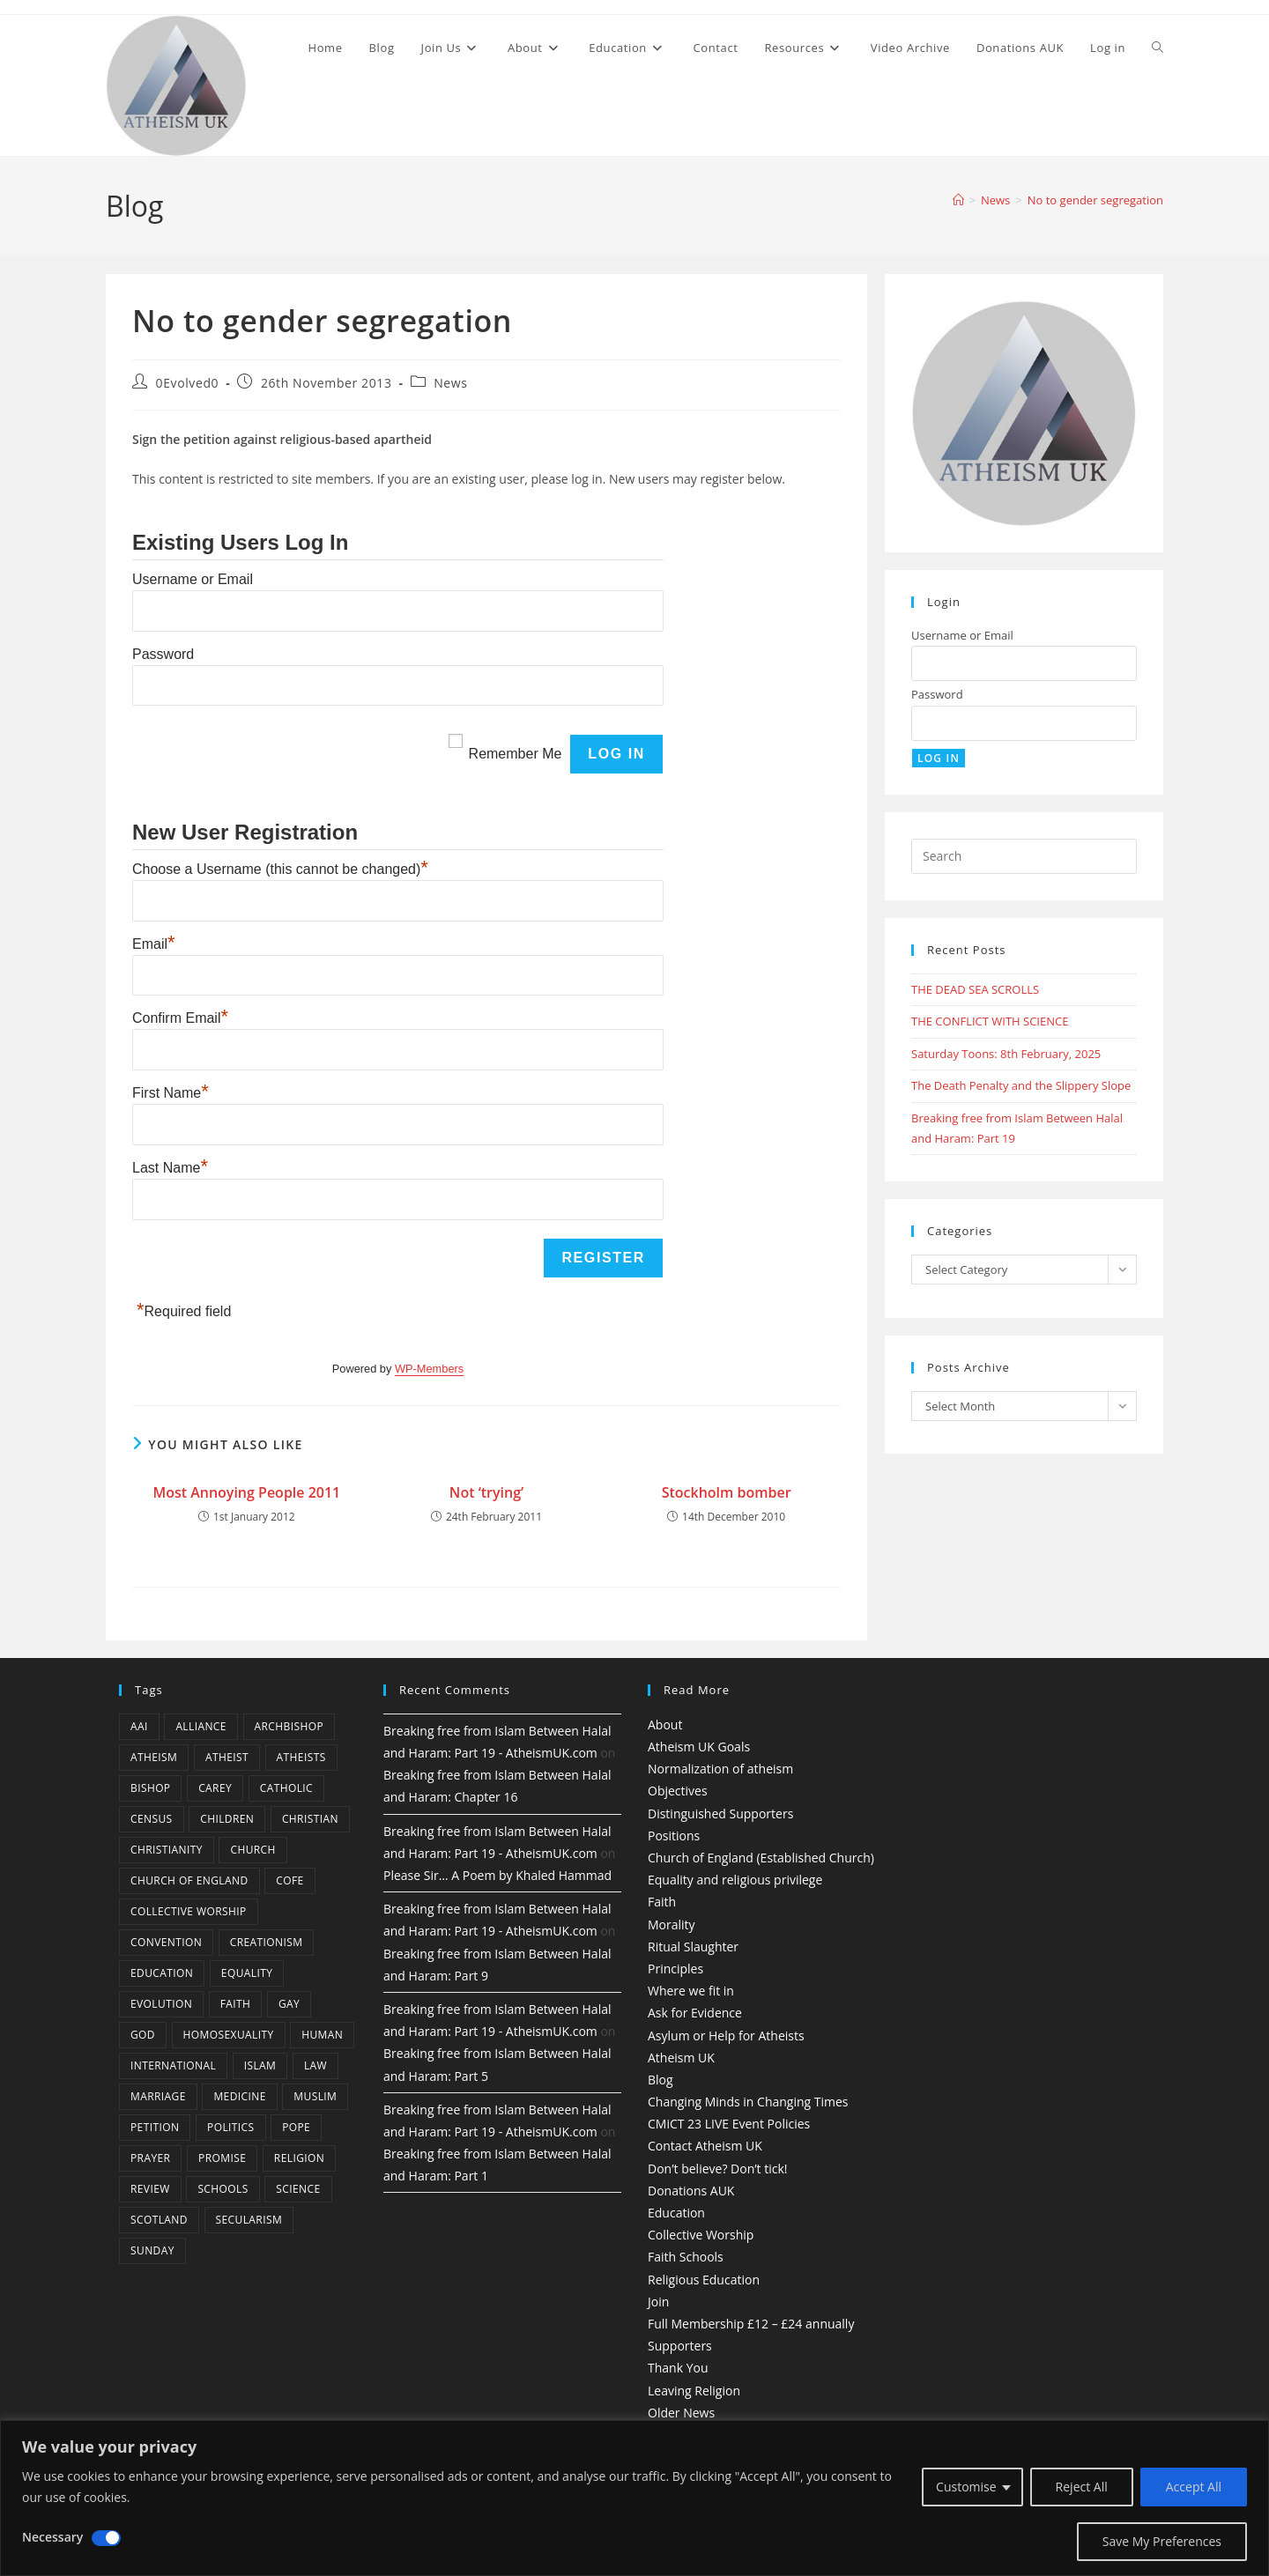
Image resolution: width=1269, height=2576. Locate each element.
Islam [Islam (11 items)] (260, 2065)
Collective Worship (700, 2234)
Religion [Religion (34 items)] (299, 2157)
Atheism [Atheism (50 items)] (153, 1757)
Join (658, 2301)
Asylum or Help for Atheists (726, 2035)
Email (153, 943)
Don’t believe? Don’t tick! (718, 2168)
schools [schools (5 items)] (222, 2188)
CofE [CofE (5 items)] (289, 1880)
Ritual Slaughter (693, 1946)
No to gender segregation (1095, 200)
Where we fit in (691, 1990)
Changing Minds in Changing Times (748, 2101)
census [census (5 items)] (151, 1818)
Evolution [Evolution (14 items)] (161, 2003)
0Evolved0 (187, 382)
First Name (170, 1092)
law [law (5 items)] (315, 2065)
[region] (634, 2498)
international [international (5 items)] (173, 2065)
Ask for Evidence (695, 2012)
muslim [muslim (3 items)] (315, 2096)
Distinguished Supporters (720, 1813)
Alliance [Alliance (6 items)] (200, 1726)
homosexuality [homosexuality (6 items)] (228, 2034)
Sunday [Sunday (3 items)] (152, 2250)
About (665, 1724)
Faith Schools (686, 2256)
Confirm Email (180, 1017)
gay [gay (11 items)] (289, 2003)
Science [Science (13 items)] (298, 2188)
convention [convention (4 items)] (166, 1942)
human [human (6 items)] (322, 2034)
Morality (671, 1924)
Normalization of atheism (720, 1768)
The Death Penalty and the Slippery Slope (1021, 1085)
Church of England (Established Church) (761, 1857)
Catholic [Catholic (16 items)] (286, 1787)
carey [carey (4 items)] (215, 1787)
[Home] (958, 200)
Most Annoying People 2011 (246, 1492)
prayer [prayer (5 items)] (150, 2157)
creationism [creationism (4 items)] (266, 1942)
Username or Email (192, 579)
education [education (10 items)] (161, 1972)
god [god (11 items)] (142, 2034)
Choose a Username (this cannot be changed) (280, 869)
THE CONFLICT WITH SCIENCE (989, 1021)
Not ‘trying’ (486, 1492)
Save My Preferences (1161, 2541)
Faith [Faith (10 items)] (235, 2003)
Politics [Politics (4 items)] (230, 2127)
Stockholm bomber (726, 1492)
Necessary (52, 2536)
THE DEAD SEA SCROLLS (975, 989)
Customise (966, 2486)
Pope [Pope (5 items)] (296, 2127)
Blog (660, 2079)
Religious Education (704, 2279)
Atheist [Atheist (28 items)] (227, 1757)
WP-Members (429, 1368)
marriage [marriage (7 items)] (158, 2096)
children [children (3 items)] (227, 1818)
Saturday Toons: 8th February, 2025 (1006, 1054)
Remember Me (515, 753)
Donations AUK (691, 2190)
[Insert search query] (1024, 856)
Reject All (1082, 2486)
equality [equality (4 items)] (246, 1972)
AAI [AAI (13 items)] (139, 1726)
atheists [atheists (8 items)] (301, 1757)
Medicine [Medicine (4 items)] (239, 2096)
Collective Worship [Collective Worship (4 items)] (188, 1911)
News (450, 382)
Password (163, 654)
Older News (681, 2412)
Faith (662, 1901)
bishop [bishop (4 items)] (150, 1787)
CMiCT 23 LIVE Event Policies (729, 2123)
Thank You (678, 2367)
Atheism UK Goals (699, 1746)
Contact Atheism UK (705, 2145)
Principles (675, 1968)
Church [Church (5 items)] (252, 1849)
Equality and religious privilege (735, 1879)
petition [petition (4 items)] (154, 2127)
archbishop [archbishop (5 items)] (289, 1726)
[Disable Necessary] (106, 2538)
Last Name (170, 1167)
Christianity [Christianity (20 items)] (166, 1849)
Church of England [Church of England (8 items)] (189, 1880)
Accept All (1193, 2486)
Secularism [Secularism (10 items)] (249, 2219)
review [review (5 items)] (150, 2188)
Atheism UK (681, 2057)
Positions (674, 1835)
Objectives (678, 1790)
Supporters (680, 2345)
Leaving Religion (694, 2390)
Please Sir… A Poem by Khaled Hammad (497, 1875)
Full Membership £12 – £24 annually (751, 2323)
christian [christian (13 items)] (310, 1818)
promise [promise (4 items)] (222, 2157)
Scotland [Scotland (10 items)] (159, 2219)
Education (676, 2212)
